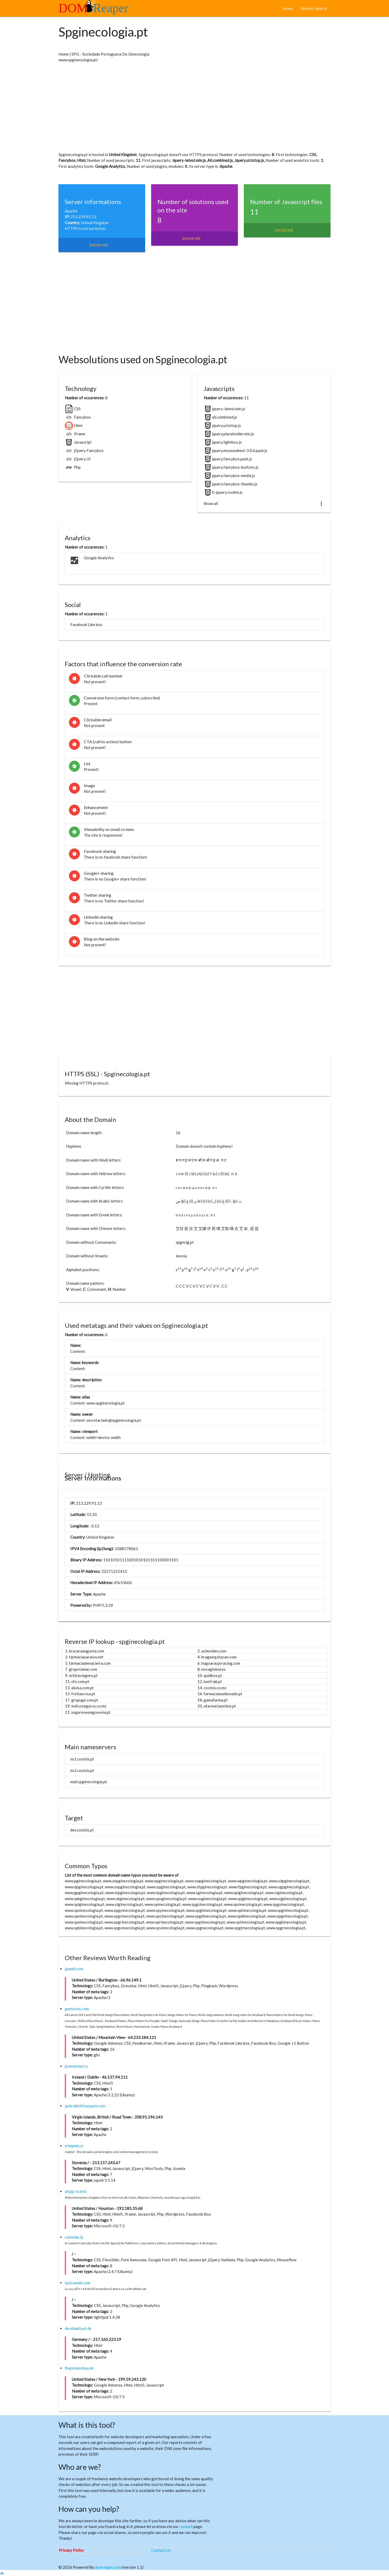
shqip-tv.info (76, 2191)
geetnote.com (77, 2008)
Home (288, 8)
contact (186, 2526)
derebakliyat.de (78, 2328)
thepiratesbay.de (79, 2368)
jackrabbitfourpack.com (85, 2105)
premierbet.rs (76, 2066)
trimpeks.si (74, 2145)
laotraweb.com (77, 2282)
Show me (98, 245)
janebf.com (74, 1968)
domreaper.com (108, 2567)
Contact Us (160, 2550)
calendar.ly (74, 2237)
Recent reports (314, 8)
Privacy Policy (71, 2550)
